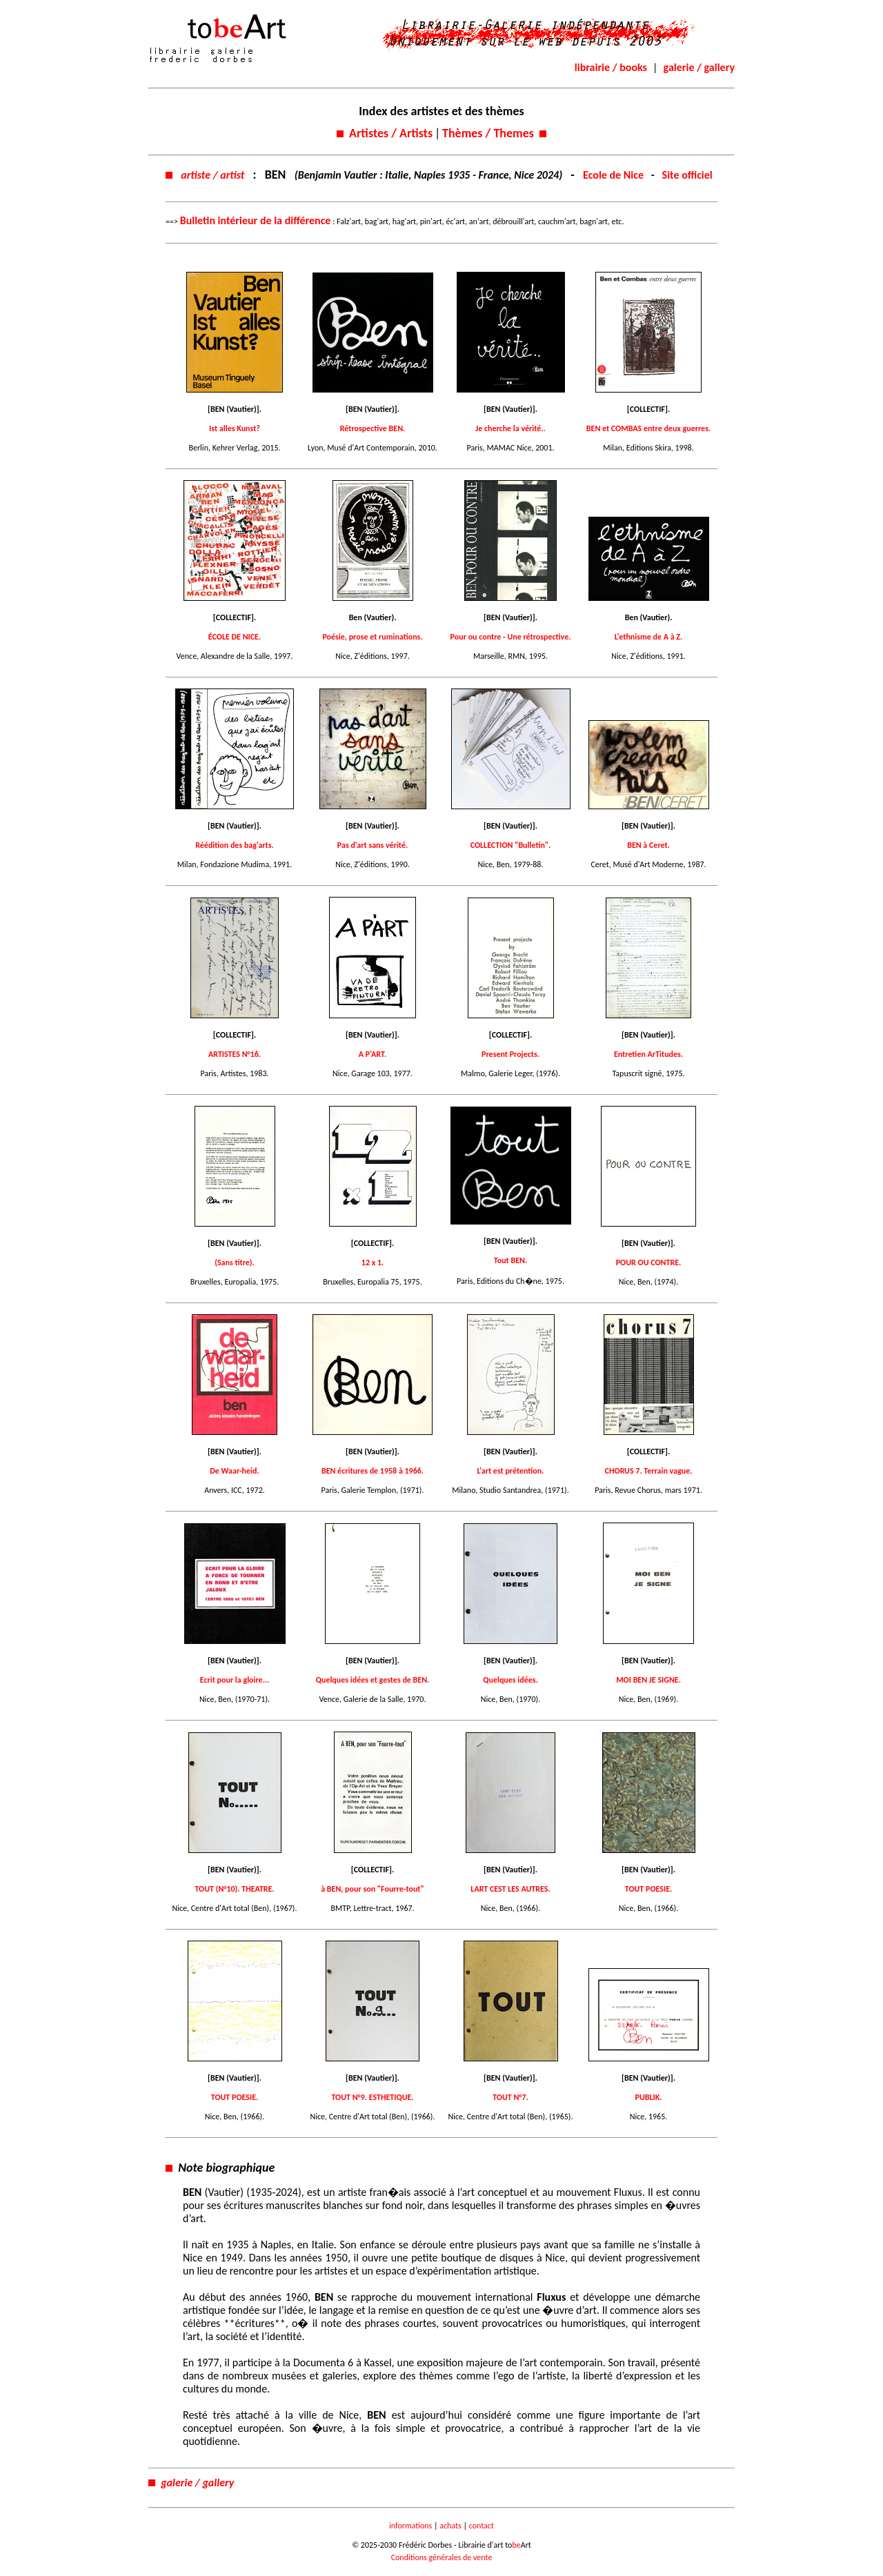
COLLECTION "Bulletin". (510, 845)
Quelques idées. (510, 1680)
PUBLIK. (648, 2097)
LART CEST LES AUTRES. (510, 1889)
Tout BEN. (510, 1260)
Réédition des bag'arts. (234, 845)
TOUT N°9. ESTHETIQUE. (372, 2097)
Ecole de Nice (613, 174)
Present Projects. (510, 1054)
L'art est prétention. (510, 1471)
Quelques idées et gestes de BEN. (373, 1680)
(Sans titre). (235, 1262)
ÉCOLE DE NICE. (234, 637)
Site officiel (687, 174)
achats (450, 2525)
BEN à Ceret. (648, 845)
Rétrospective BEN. (373, 428)
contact (481, 2525)
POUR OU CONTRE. (649, 1262)
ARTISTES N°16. (234, 1054)
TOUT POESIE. (648, 1889)
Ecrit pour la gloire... (235, 1680)
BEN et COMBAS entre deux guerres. (648, 428)
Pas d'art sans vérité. (372, 845)
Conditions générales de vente (442, 2557)
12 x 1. (372, 1262)
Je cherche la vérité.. (510, 428)
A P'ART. (372, 1054)
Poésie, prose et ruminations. (372, 637)
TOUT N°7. (510, 2097)
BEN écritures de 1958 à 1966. (372, 1471)
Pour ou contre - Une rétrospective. (510, 637)
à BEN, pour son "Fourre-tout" (372, 1889)
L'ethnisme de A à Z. (649, 637)
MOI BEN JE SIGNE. (648, 1680)
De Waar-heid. (234, 1471)
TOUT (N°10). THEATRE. (234, 1889)
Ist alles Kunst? (234, 428)
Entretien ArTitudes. (648, 1054)
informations (410, 2525)
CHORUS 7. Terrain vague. (649, 1471)
